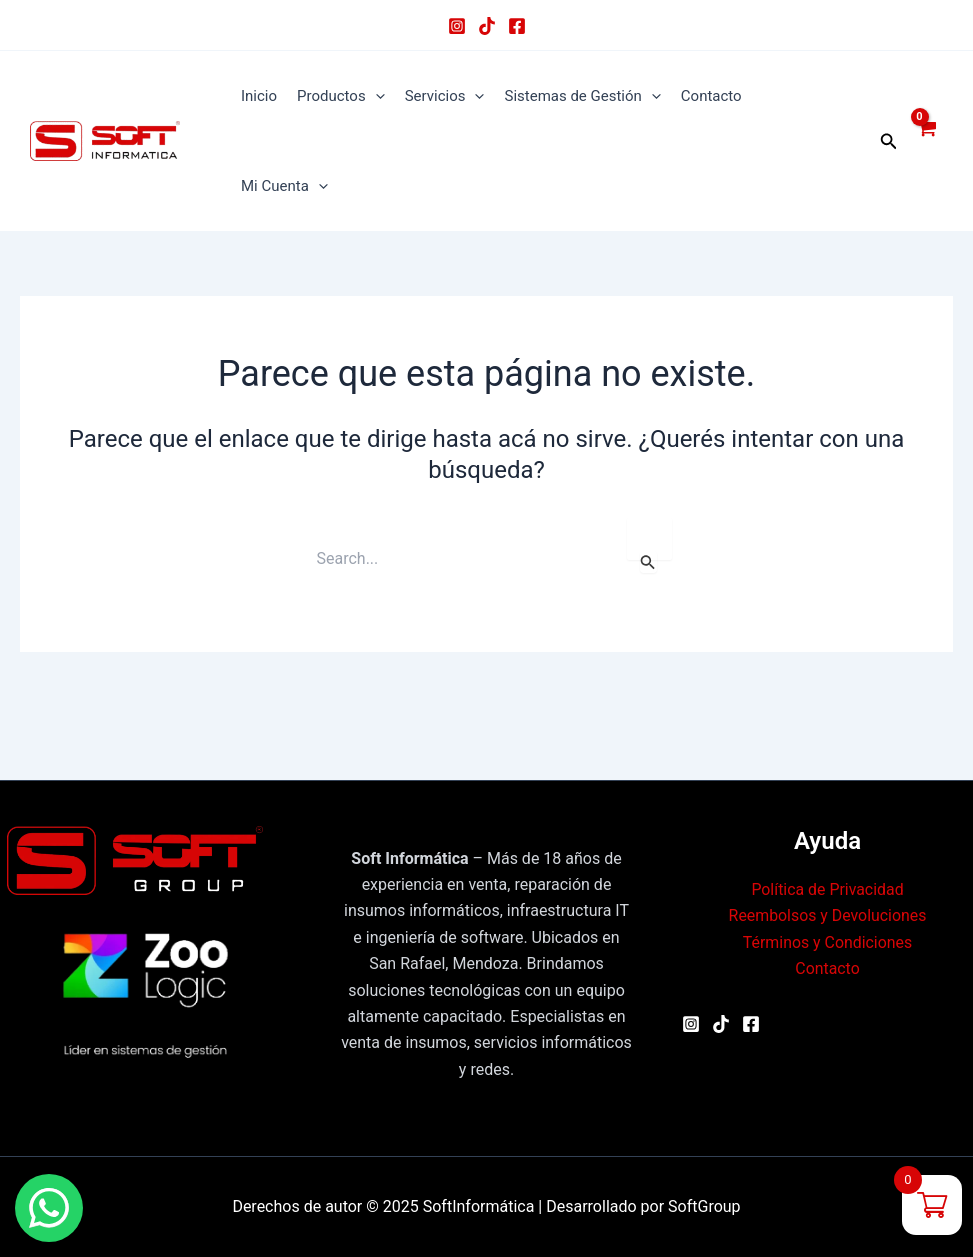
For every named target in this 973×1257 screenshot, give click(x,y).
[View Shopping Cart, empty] (925, 141)
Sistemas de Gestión (582, 96)
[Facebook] (517, 26)
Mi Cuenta (284, 186)
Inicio (259, 96)
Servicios (445, 96)
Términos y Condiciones (827, 942)
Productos (341, 96)
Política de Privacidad (827, 889)
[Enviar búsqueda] (648, 562)
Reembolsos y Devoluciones (827, 915)
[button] (889, 141)
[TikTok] (487, 26)
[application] (375, 96)
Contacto (711, 96)
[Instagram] (457, 26)
